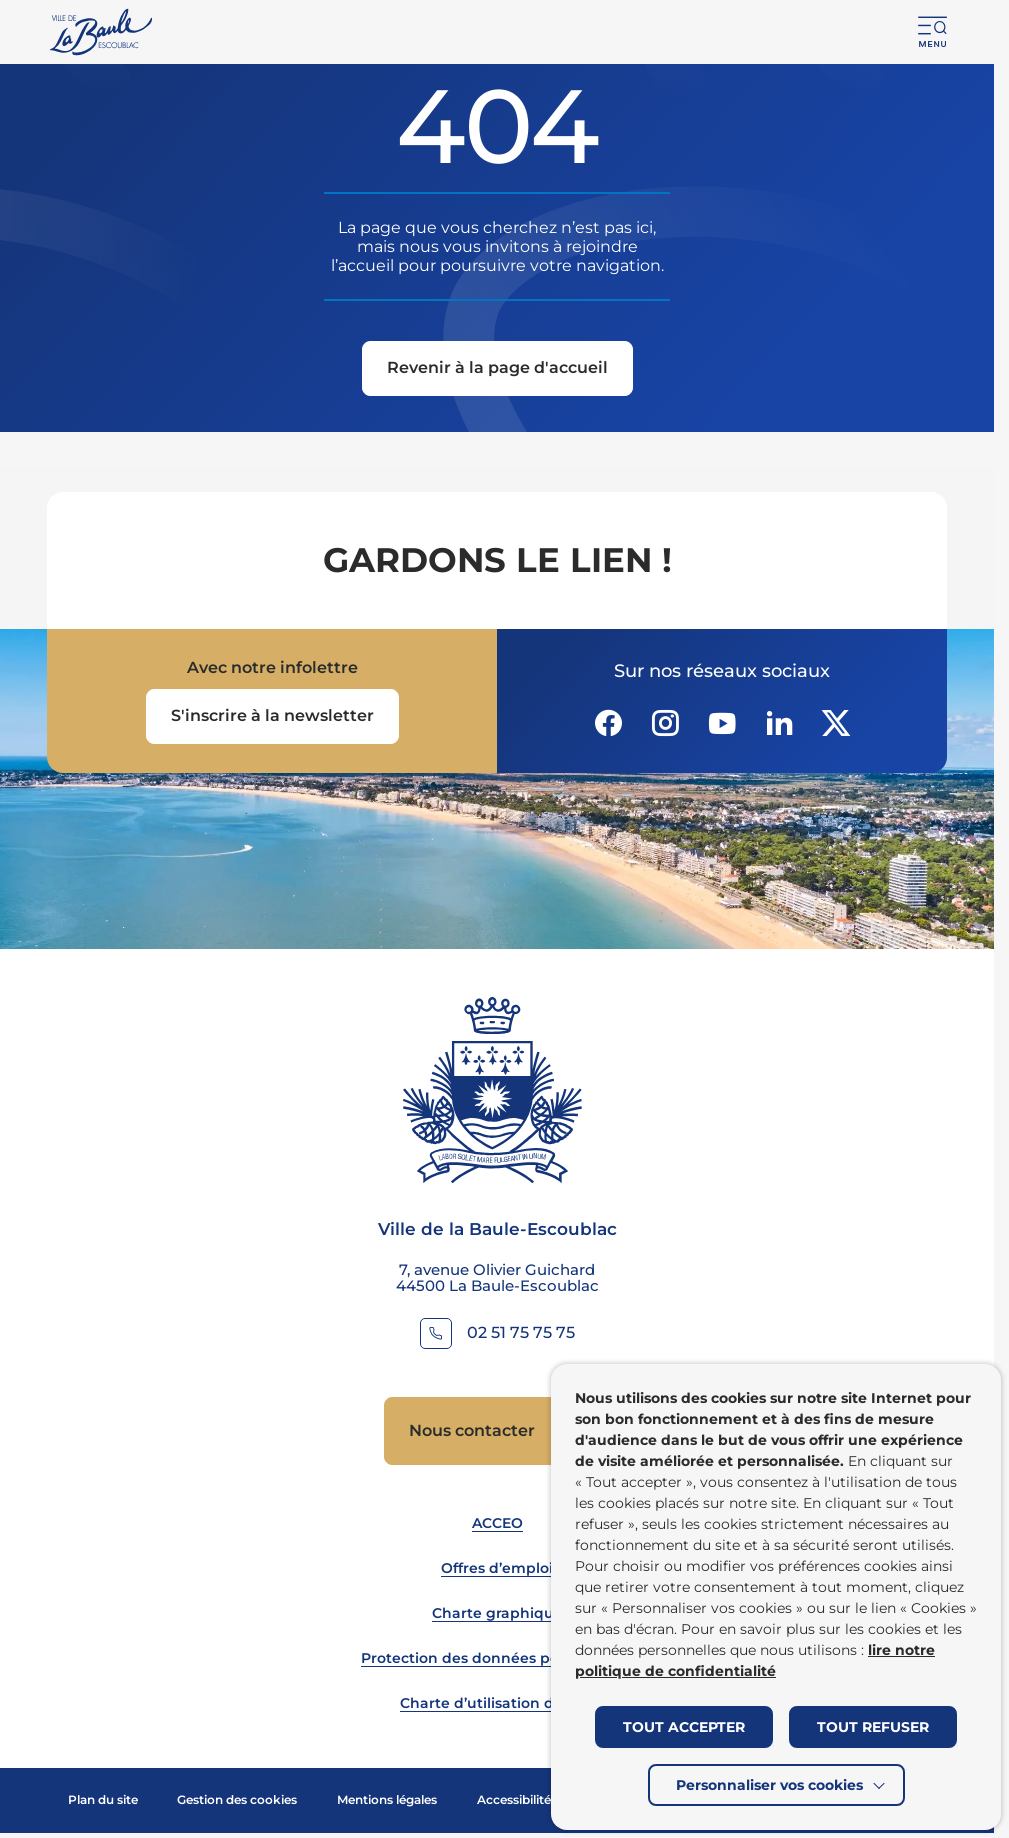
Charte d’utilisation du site (497, 1703)
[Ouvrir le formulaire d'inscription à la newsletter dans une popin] (272, 716)
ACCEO (497, 1523)
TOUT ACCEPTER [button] (684, 1727)
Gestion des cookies (237, 1799)
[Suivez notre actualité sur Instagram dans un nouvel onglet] (665, 723)
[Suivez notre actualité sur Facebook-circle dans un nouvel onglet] (608, 723)
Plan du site (103, 1799)
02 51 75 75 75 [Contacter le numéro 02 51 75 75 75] (521, 1333)
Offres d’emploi (497, 1568)
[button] (933, 32)
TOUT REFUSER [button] (873, 1727)
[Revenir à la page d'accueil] (497, 370)
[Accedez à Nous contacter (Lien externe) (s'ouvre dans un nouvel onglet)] (497, 1431)
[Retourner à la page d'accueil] (102, 32)
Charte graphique (497, 1613)
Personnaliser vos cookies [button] (769, 1785)
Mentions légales (387, 1799)
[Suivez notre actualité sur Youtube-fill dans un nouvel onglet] (722, 723)
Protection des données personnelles (497, 1658)
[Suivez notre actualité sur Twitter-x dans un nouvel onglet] (836, 723)
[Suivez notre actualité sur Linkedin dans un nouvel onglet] (779, 723)
